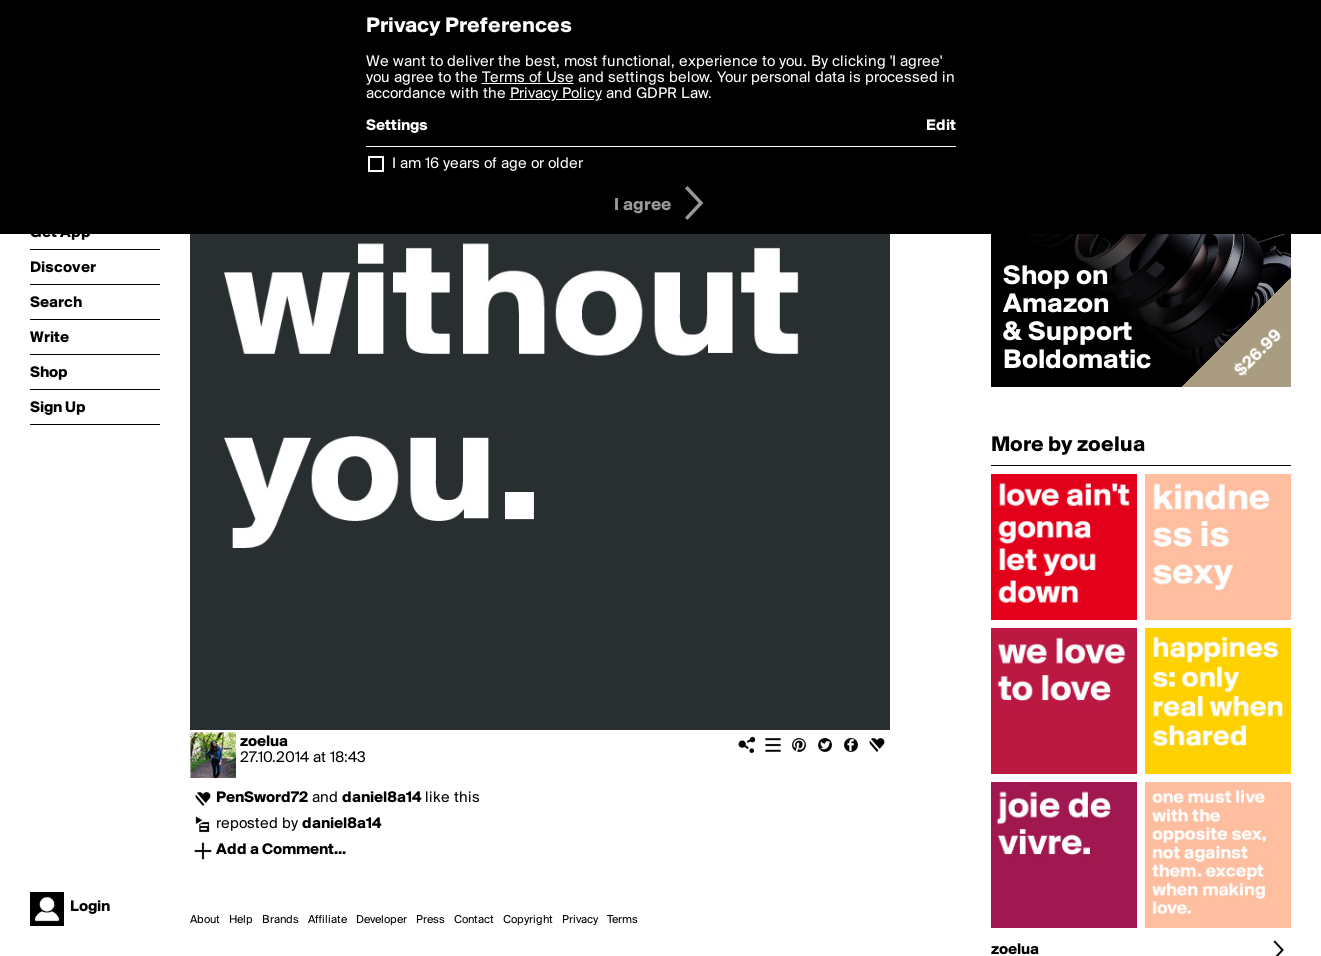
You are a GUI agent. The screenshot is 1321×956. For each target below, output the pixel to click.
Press (430, 920)
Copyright (528, 920)
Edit (941, 126)
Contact (474, 920)
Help (241, 920)
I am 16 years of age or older (487, 164)
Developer (381, 920)
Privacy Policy (556, 94)
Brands (280, 920)
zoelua (264, 742)
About (205, 920)
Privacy (580, 920)
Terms (622, 920)
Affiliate (327, 920)
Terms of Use (528, 78)
